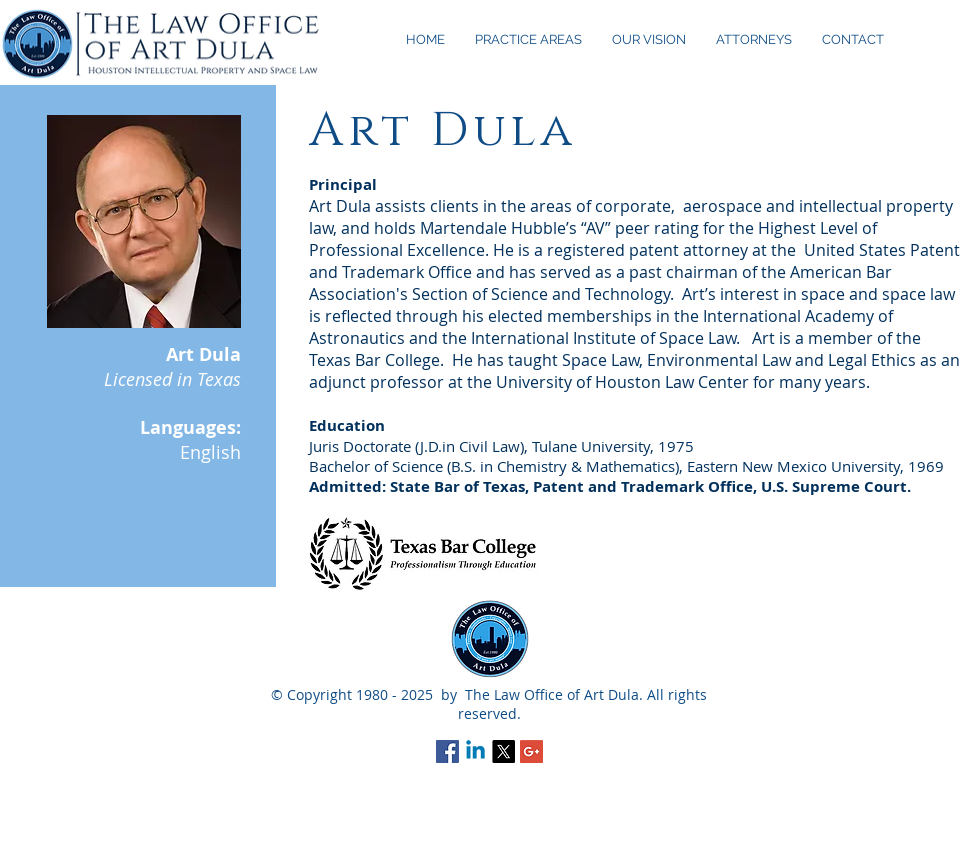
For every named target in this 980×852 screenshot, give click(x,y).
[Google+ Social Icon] (531, 751)
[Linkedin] (475, 751)
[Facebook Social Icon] (447, 751)
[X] (503, 751)
